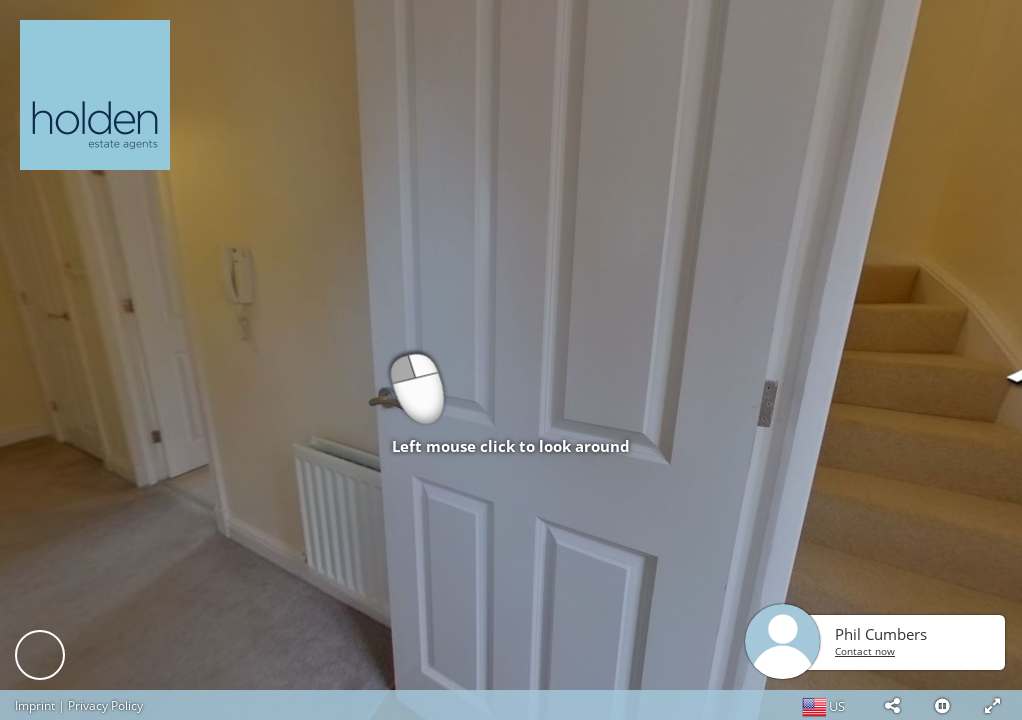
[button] (892, 705)
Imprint (35, 705)
